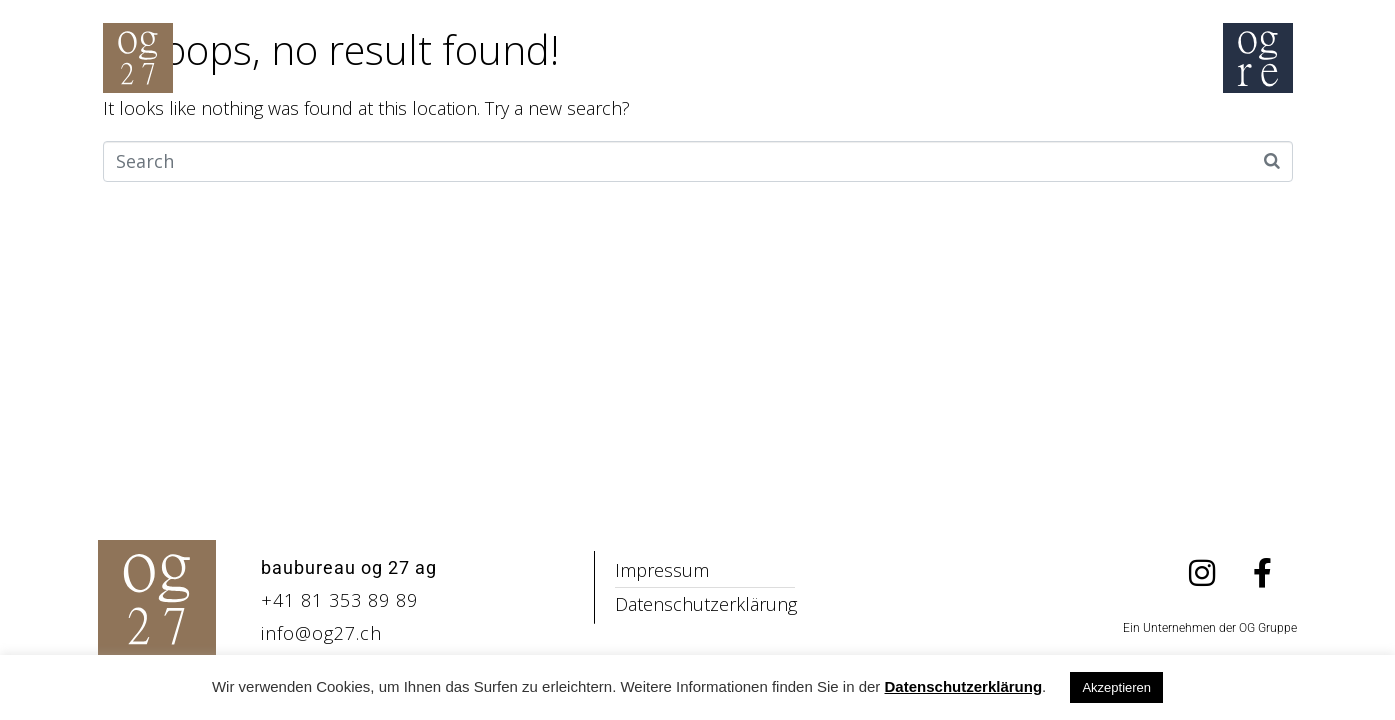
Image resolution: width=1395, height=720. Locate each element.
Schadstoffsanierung (787, 126)
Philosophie (559, 126)
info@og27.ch (321, 633)
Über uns (1001, 126)
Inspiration (380, 126)
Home (230, 126)
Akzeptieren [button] (1116, 687)
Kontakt (1150, 126)
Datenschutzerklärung (964, 686)
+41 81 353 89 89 (339, 600)
